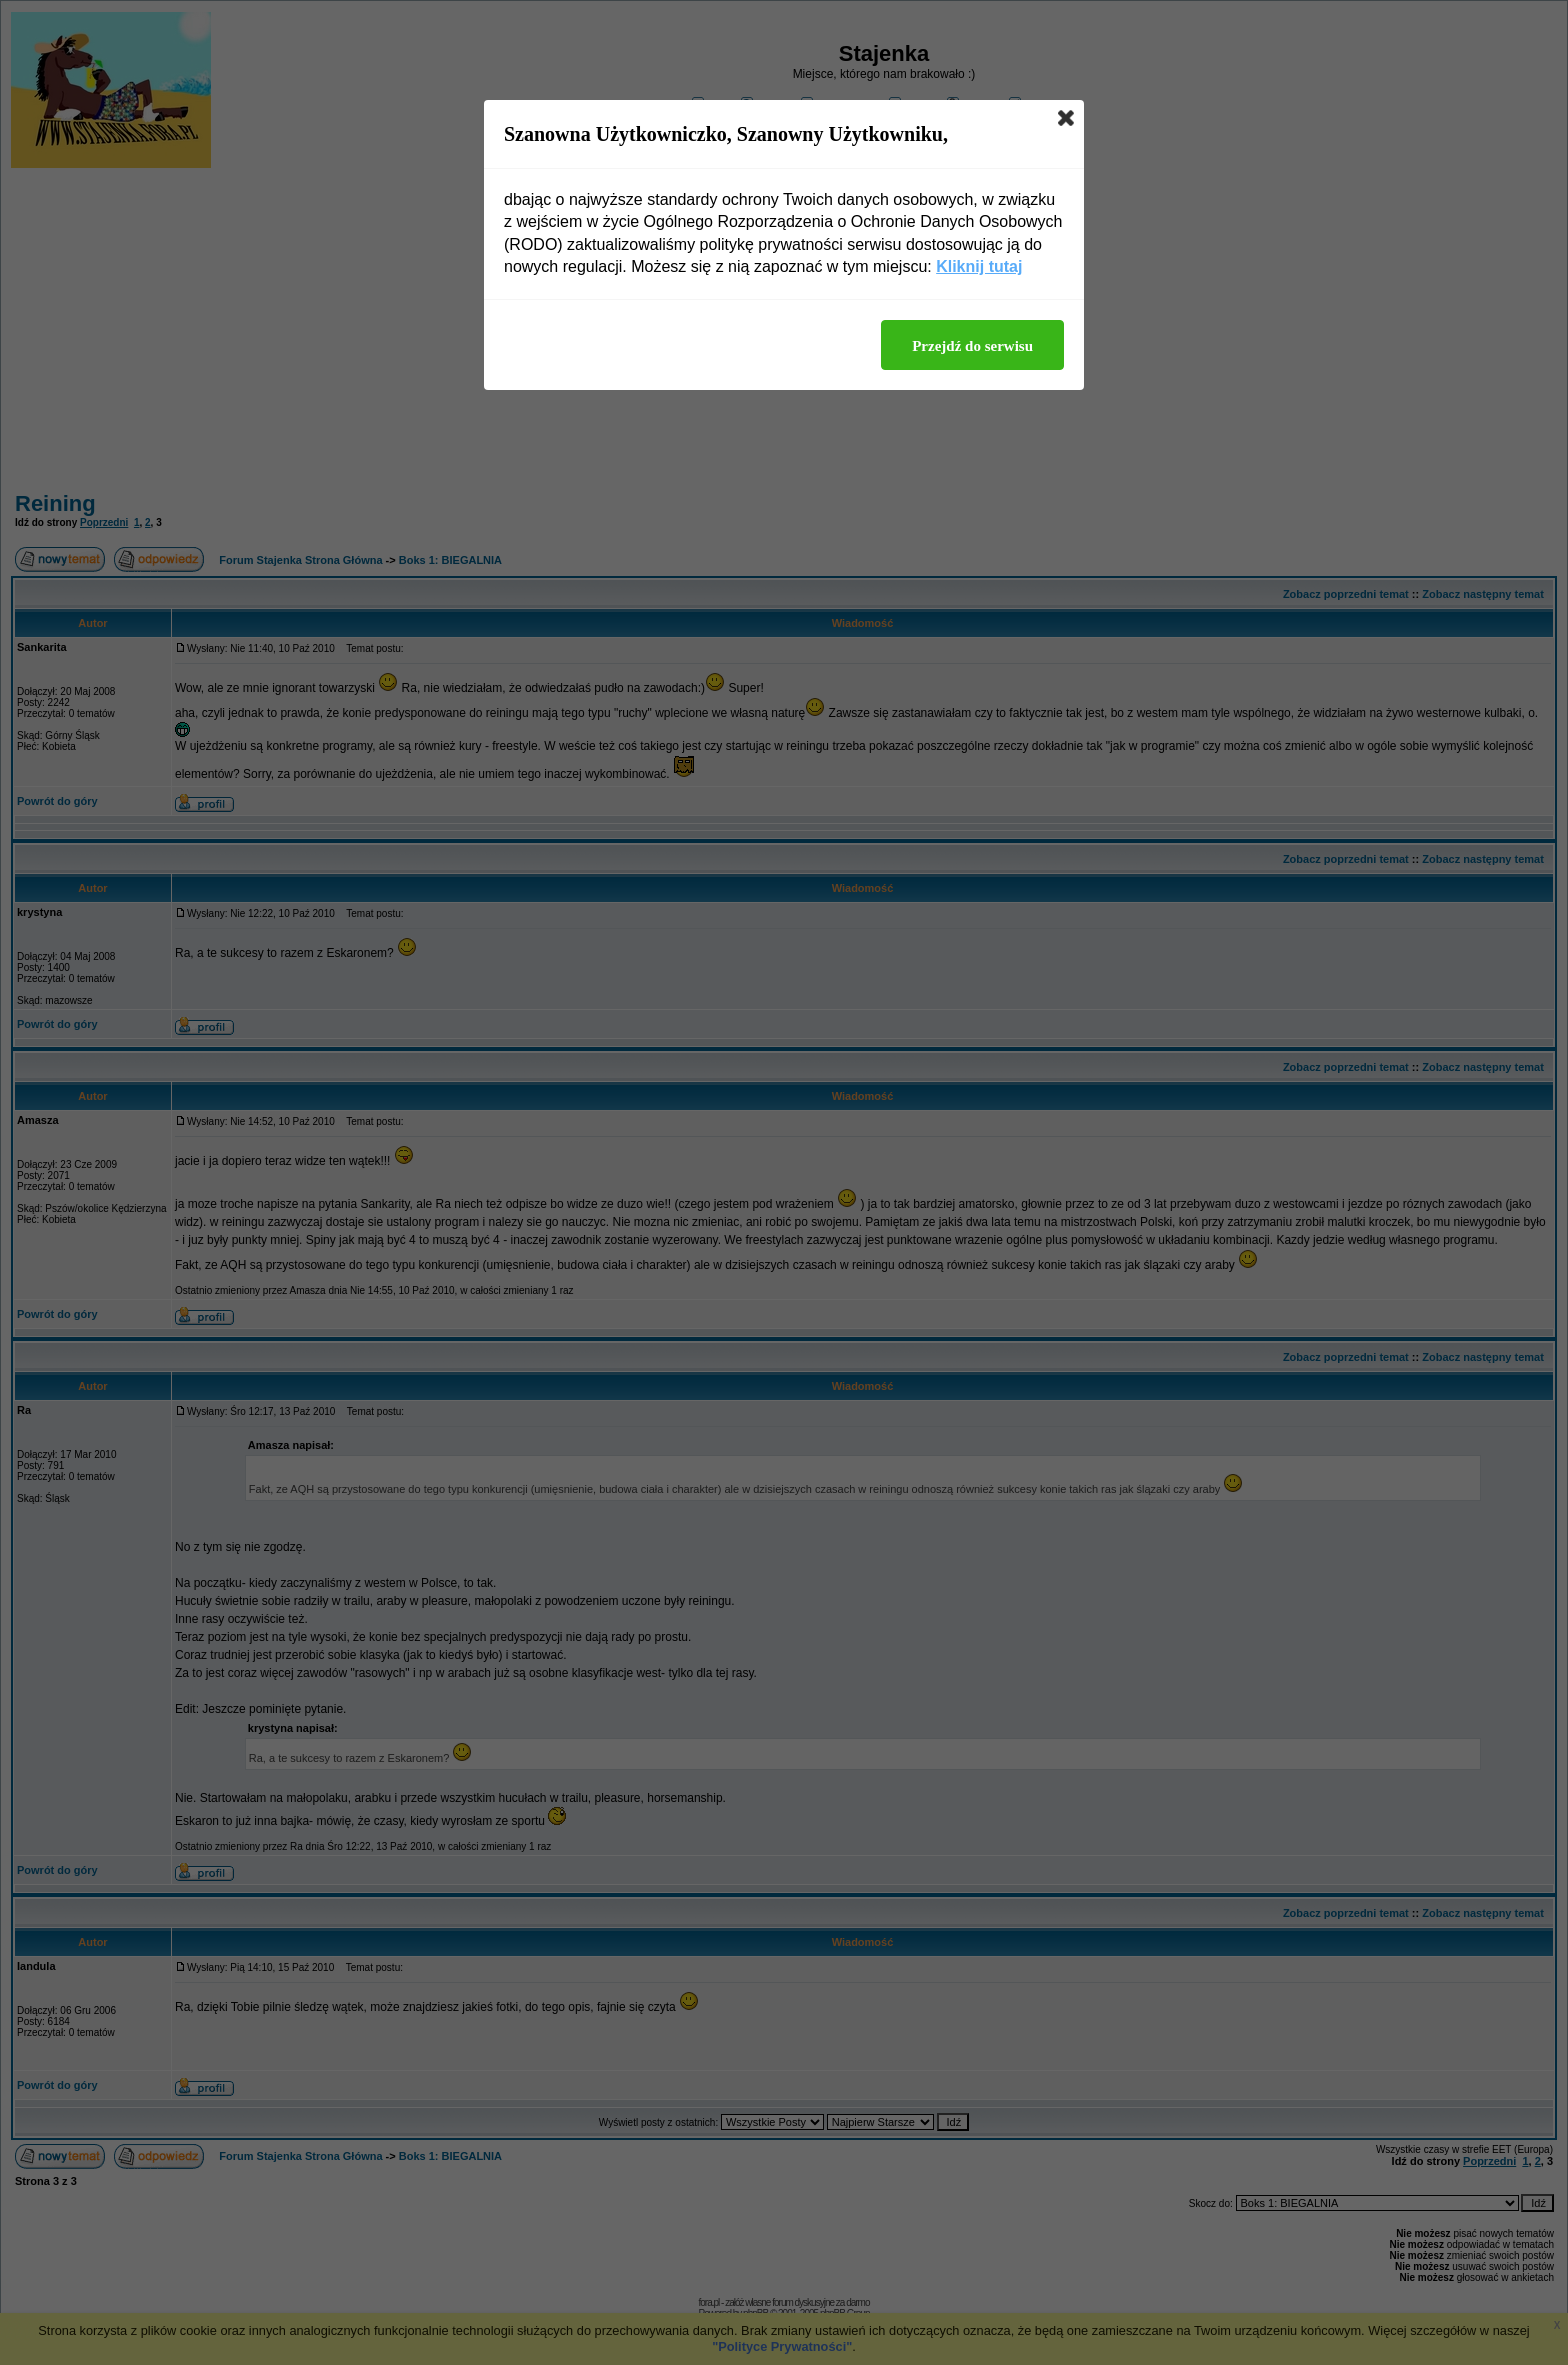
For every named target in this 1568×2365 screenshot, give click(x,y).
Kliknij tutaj (979, 266)
